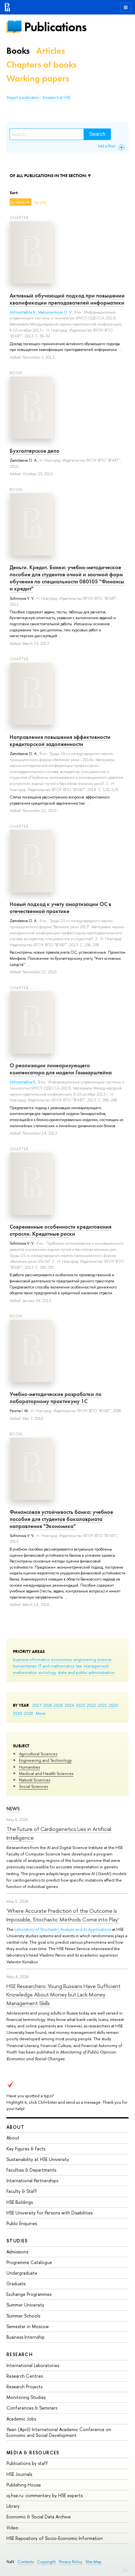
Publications (55, 27)
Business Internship (25, 2337)
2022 (91, 1705)
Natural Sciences (34, 1780)
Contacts (25, 2561)
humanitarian (25, 1666)
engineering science (92, 1659)
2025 (58, 1705)
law (79, 1666)
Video (12, 2527)
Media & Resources (32, 2452)
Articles (50, 50)
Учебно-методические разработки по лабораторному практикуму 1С (56, 1398)
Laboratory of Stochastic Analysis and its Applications (62, 1929)
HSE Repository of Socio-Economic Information (54, 2538)
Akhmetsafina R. (23, 312)
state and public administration (86, 1672)
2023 (80, 1705)
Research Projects (24, 2386)
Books (18, 50)
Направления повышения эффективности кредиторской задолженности (60, 740)
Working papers (37, 78)
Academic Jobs (21, 2419)
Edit (126, 2570)
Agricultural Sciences (38, 1754)
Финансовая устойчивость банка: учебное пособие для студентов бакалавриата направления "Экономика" (61, 1519)
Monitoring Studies (26, 2397)
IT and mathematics (56, 1666)
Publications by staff (27, 2463)
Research (19, 2354)
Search (97, 134)
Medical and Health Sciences (46, 1773)
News (13, 1808)
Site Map (94, 2561)
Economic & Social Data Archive (38, 2517)
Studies (17, 2241)
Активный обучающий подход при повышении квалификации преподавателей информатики (67, 299)
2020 (113, 1705)
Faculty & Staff (21, 2191)
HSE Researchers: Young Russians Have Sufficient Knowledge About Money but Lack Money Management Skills (63, 1994)
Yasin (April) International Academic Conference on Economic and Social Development (58, 2432)
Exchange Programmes (28, 2294)
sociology (47, 1672)
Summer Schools (23, 2316)
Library (13, 2506)
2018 (28, 1713)
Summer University (25, 2305)
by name (18, 202)
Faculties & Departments (31, 2170)
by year (41, 202)
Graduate (16, 2283)
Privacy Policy (70, 2561)
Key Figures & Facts (25, 2149)
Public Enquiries (21, 2223)
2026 (47, 1705)
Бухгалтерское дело (34, 450)
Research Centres (24, 2376)
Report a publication (23, 97)
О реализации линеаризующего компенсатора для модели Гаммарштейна (61, 1069)
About (15, 2127)
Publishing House (23, 2485)
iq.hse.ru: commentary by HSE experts (44, 2495)
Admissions (17, 2252)
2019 (17, 1713)
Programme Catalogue (29, 2262)
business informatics (31, 1659)
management (96, 1666)
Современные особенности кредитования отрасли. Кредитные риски (61, 1230)
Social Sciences (33, 1786)
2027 (36, 1705)
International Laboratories (32, 2365)
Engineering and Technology (45, 1760)
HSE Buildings (19, 2202)
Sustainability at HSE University (37, 2159)
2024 (69, 1705)
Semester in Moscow (27, 2326)
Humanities (29, 1767)
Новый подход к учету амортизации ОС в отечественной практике (60, 908)
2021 (102, 1705)
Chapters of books (41, 64)
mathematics (25, 1672)
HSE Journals (19, 2474)
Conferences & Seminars (31, 2408)
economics (61, 1659)
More (41, 1713)
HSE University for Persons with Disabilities (49, 2213)
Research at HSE (57, 97)
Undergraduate (21, 2273)
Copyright (46, 2561)
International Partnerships (32, 2180)
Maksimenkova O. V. (55, 312)
